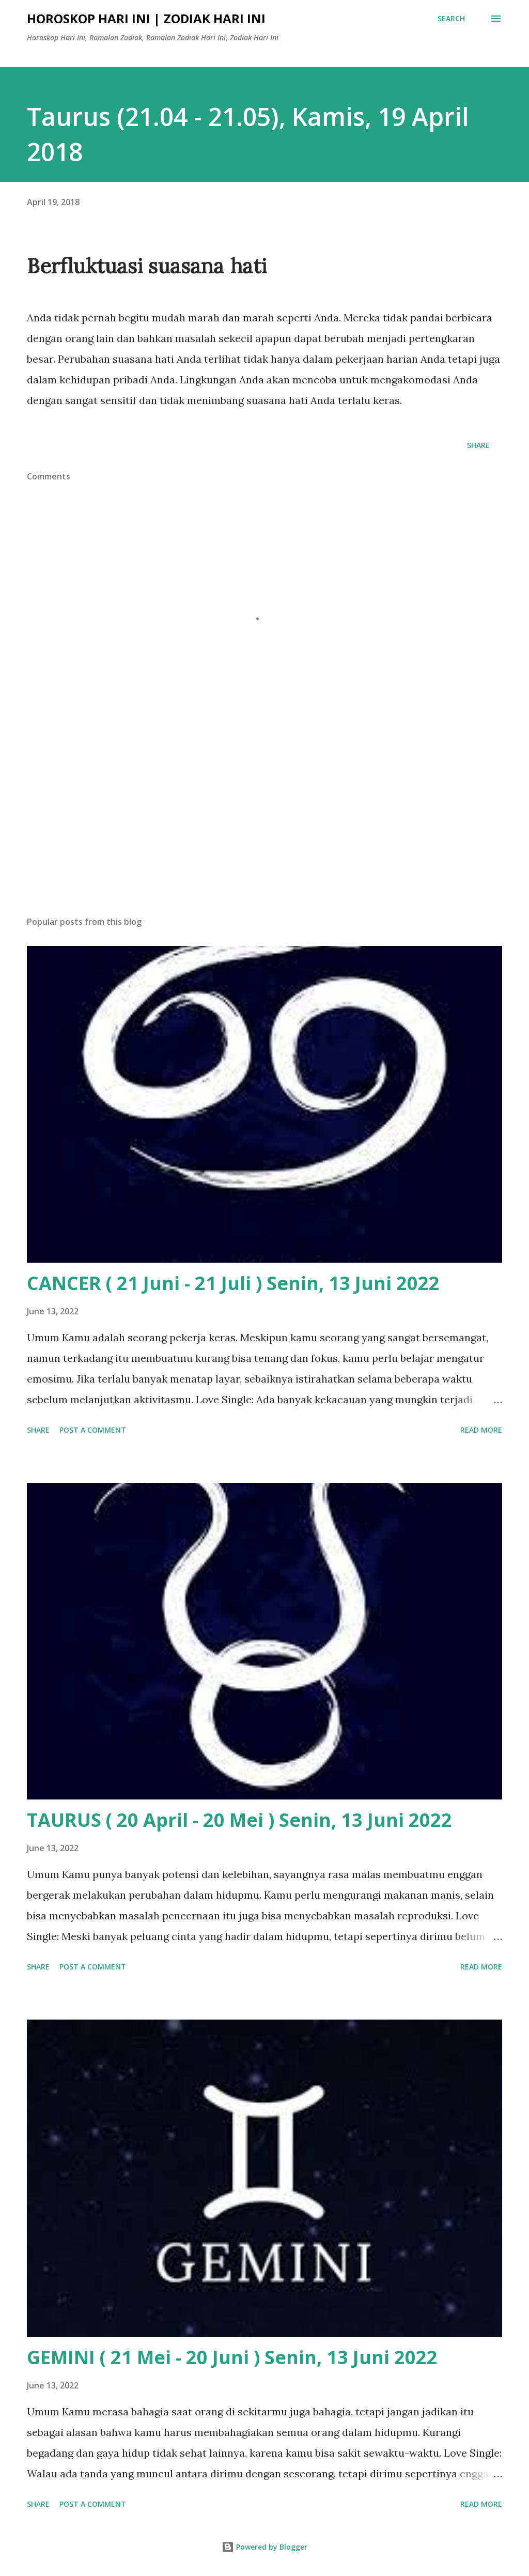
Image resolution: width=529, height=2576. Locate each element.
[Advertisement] (264, 827)
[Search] (451, 18)
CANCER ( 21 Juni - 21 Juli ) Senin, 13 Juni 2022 (233, 1283)
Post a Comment (92, 1430)
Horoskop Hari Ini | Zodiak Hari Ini (146, 18)
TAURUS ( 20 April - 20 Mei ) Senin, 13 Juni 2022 (239, 1820)
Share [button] (478, 445)
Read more (481, 1430)
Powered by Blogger (264, 2547)
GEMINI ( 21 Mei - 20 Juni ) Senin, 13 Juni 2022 (232, 2357)
